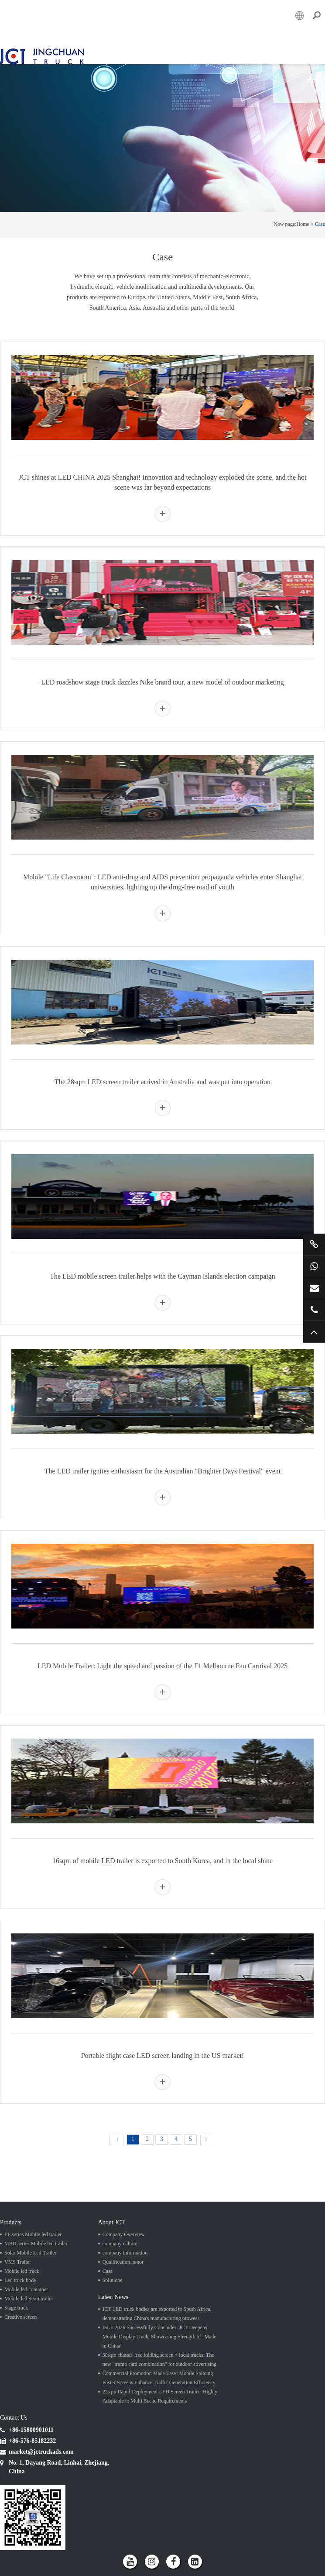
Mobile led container (26, 2289)
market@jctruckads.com (314, 1287)
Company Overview (124, 2234)
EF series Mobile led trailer (33, 2234)
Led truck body (20, 2280)
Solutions (112, 2280)
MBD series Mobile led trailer (36, 2244)
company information (125, 2253)
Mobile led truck (21, 2271)
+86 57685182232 (314, 1309)
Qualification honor (123, 2262)
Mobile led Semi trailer (28, 2299)
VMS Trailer (17, 2262)
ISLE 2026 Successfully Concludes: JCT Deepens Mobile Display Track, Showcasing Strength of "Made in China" (159, 2336)
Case (320, 224)
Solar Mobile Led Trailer (30, 2253)
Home (303, 224)
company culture (120, 2244)
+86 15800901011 (314, 1265)
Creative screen (20, 2317)
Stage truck (16, 2308)
